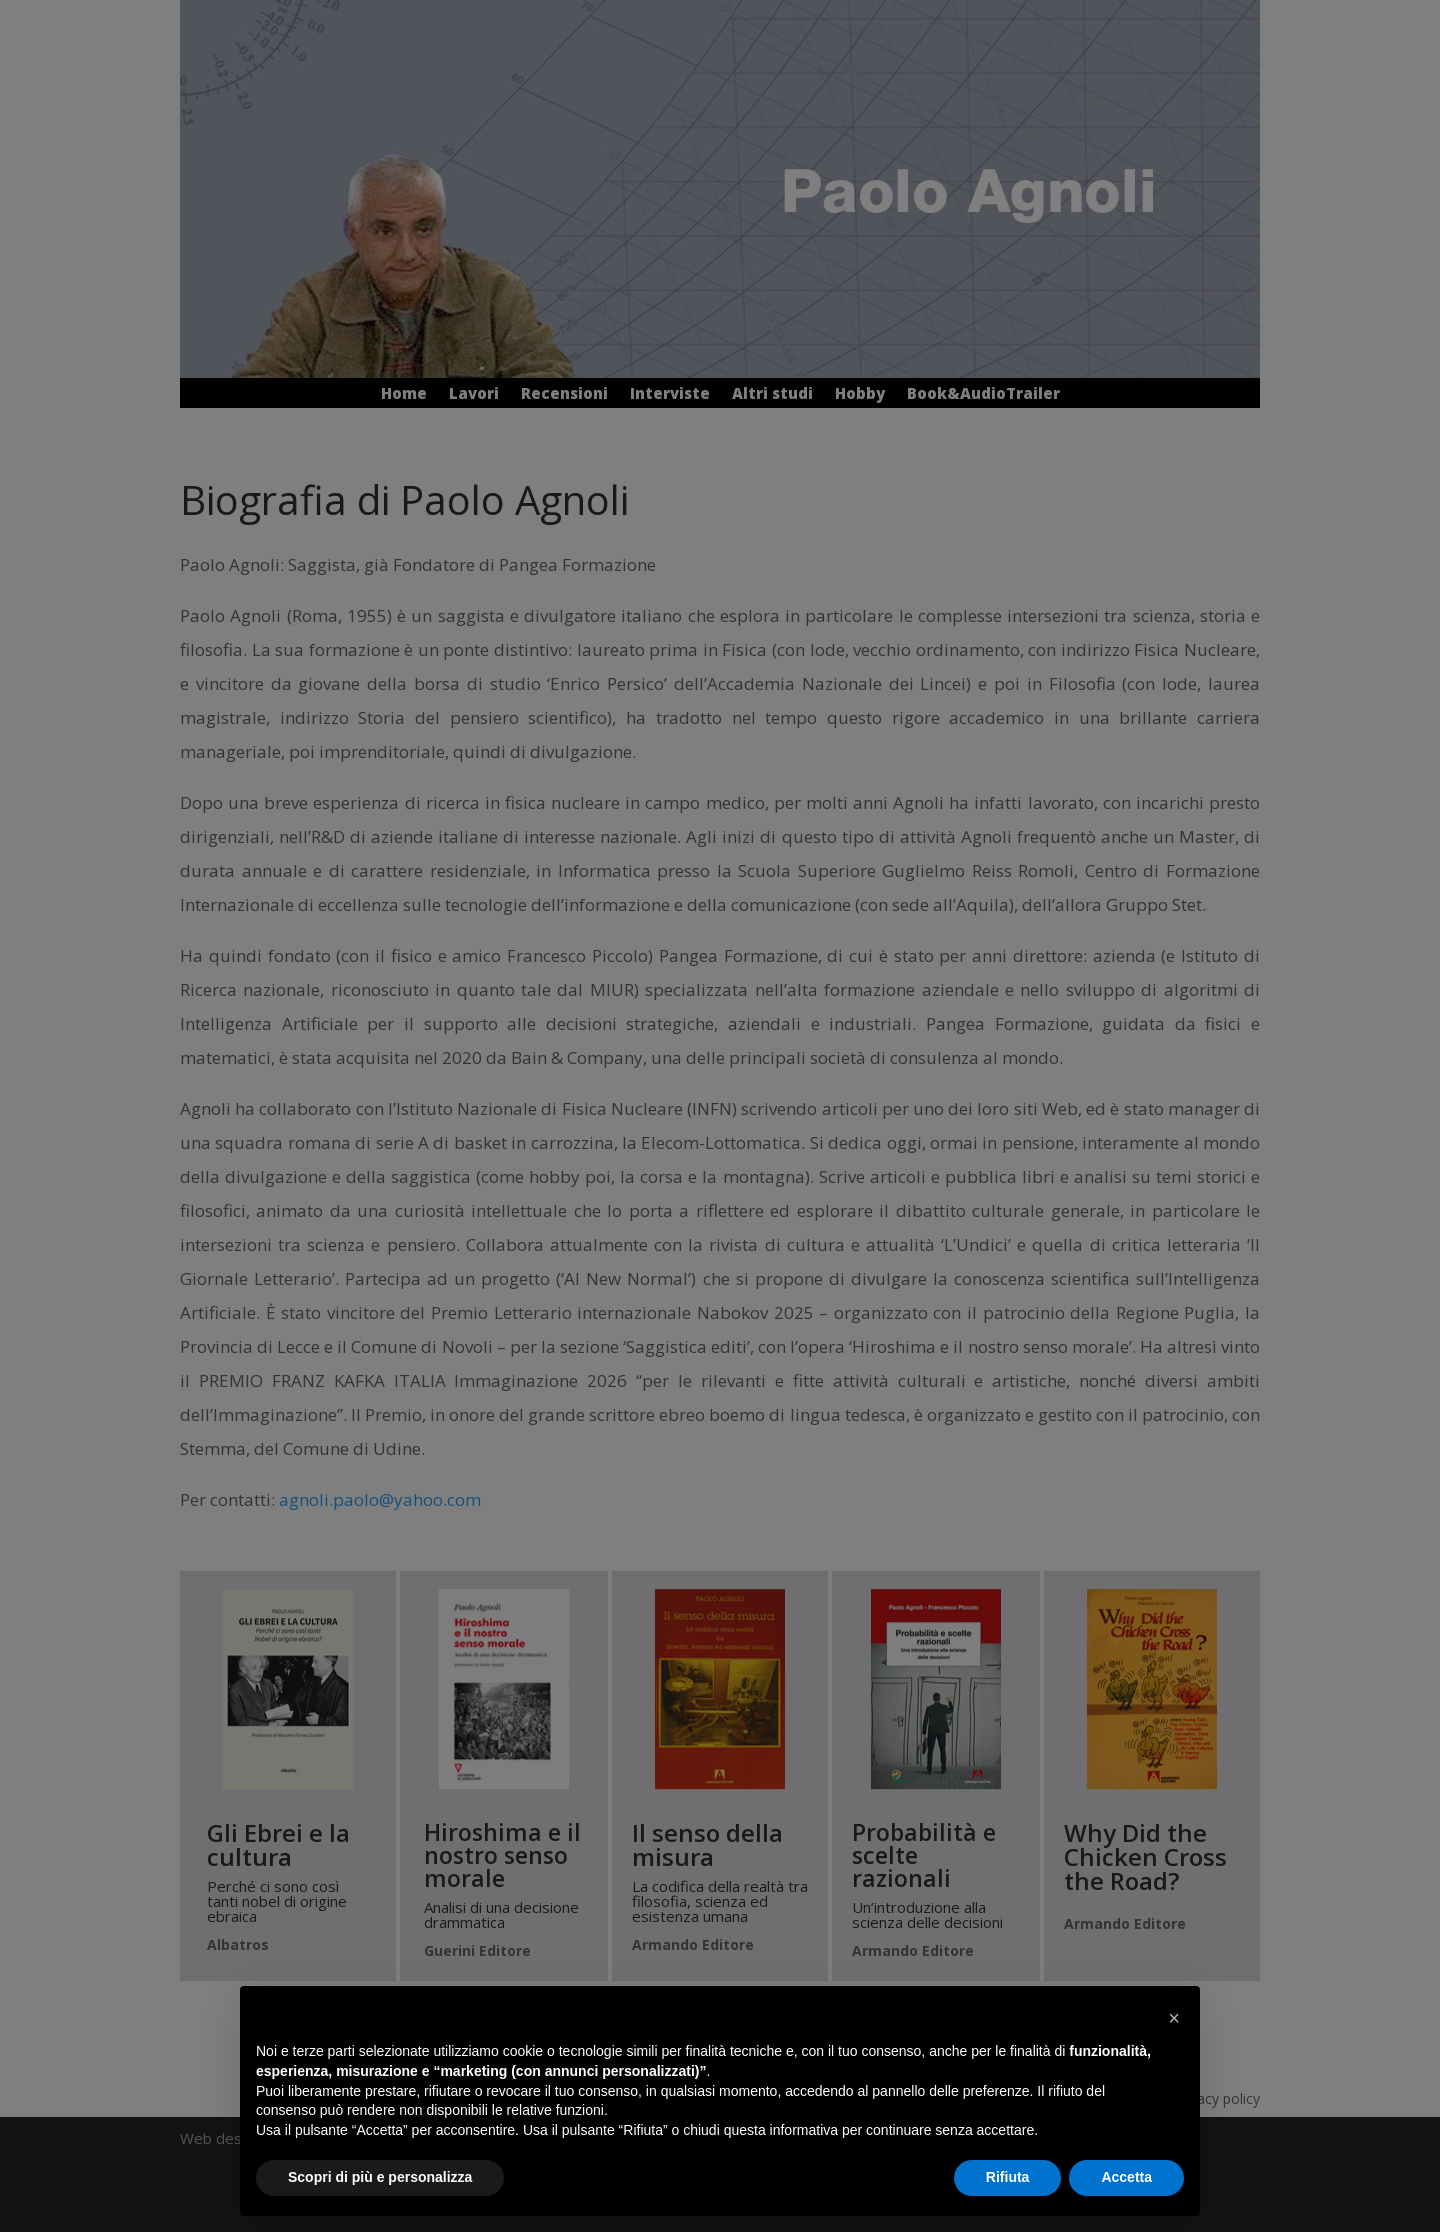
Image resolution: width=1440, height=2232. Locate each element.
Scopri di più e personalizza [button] (380, 2177)
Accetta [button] (1126, 2177)
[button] (1174, 2018)
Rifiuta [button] (1008, 2177)
